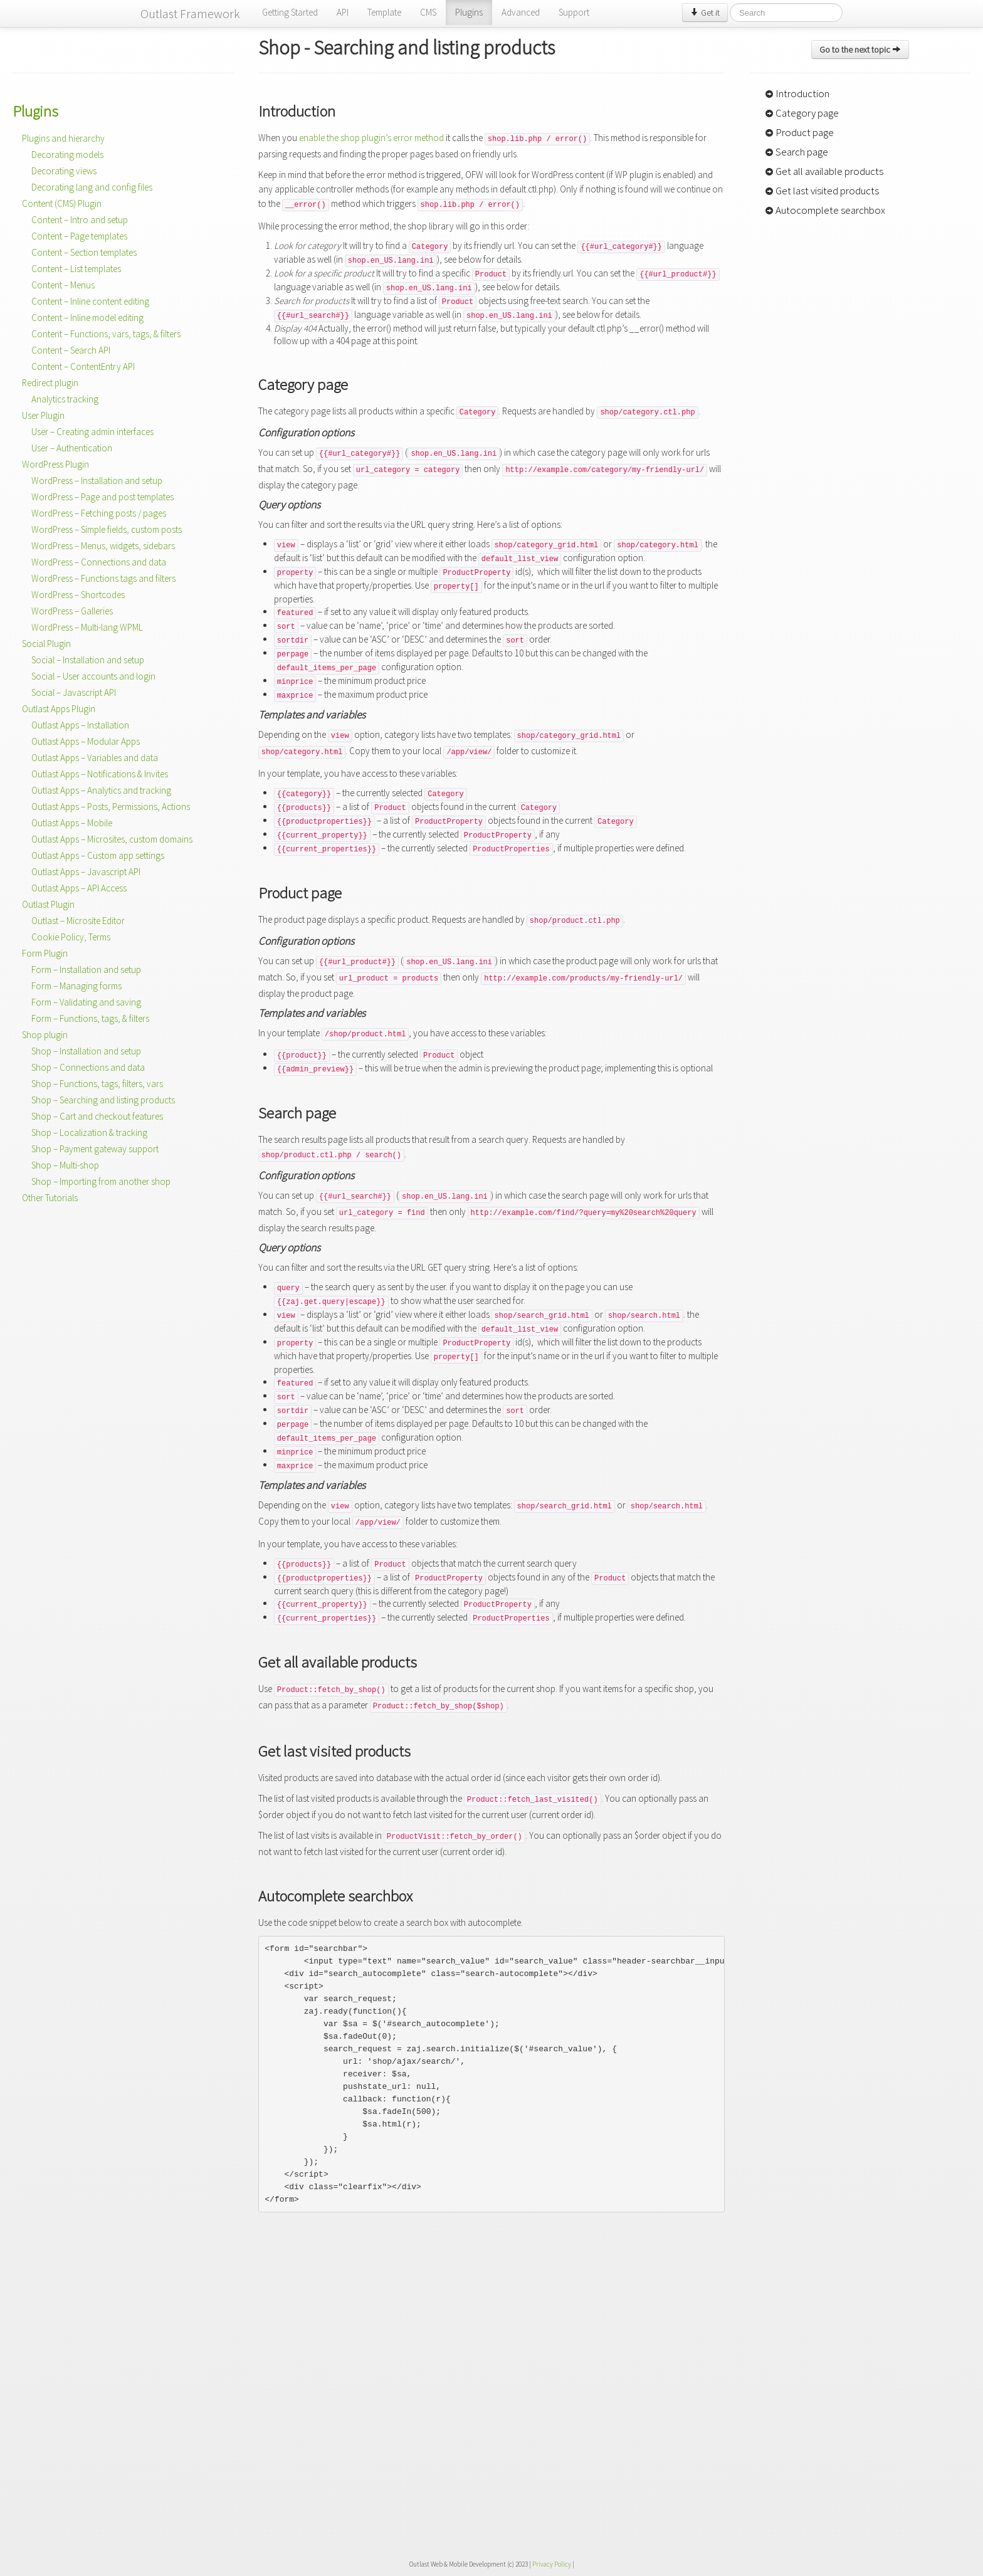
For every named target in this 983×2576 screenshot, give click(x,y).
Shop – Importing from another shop (101, 1181)
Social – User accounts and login (93, 676)
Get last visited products (822, 190)
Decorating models (67, 154)
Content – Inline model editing (87, 317)
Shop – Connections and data (88, 1067)
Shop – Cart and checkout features (97, 1116)
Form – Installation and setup (86, 969)
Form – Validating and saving (86, 1002)
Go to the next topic (860, 49)
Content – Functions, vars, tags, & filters (106, 334)
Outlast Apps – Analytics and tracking (101, 790)
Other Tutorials (50, 1198)
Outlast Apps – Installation (80, 725)
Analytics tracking (64, 399)
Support (574, 12)
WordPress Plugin (55, 464)
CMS (428, 12)
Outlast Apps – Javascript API (85, 872)
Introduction (797, 93)
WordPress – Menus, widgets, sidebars (103, 546)
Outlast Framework (190, 13)
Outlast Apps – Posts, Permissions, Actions (110, 806)
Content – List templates (76, 269)
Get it (705, 12)
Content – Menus (63, 285)
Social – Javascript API (73, 692)
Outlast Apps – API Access (79, 888)
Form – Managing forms (76, 986)
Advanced (521, 12)
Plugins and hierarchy (63, 138)
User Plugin (43, 415)
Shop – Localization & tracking (89, 1132)
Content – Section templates (84, 252)
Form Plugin (45, 953)
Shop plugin (45, 1035)
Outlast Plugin (48, 904)
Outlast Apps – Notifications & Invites (99, 774)
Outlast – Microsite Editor (78, 921)
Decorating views (64, 171)
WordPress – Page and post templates (102, 497)
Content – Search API (70, 350)
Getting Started (290, 12)
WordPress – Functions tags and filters (103, 578)
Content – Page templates (79, 236)
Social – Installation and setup (87, 660)
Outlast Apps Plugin (58, 709)
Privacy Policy (551, 2564)
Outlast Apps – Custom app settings (97, 855)
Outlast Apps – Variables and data (94, 758)
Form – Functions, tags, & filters (90, 1018)
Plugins (469, 12)
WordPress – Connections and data (98, 562)
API (343, 12)
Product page (799, 132)
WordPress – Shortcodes (78, 595)
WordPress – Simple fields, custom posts (106, 529)
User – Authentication (71, 448)
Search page (796, 152)
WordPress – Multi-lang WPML (87, 627)
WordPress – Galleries (72, 611)
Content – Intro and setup (79, 220)
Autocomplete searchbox (825, 210)
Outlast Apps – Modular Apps (85, 741)
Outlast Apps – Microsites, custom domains (111, 839)
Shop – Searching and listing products (103, 1100)
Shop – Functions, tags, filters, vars (97, 1084)
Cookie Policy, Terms (70, 937)
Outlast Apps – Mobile (71, 823)
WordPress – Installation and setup (96, 480)
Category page (802, 113)
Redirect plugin (50, 383)
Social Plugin (46, 643)
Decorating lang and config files (91, 187)
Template (384, 12)
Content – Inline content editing (90, 301)
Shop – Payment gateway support (95, 1149)
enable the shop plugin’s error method (371, 138)
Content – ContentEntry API (83, 366)
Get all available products (824, 171)
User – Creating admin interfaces (92, 432)
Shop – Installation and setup (86, 1051)
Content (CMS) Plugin (62, 203)
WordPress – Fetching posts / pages (98, 513)
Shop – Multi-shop (65, 1165)
